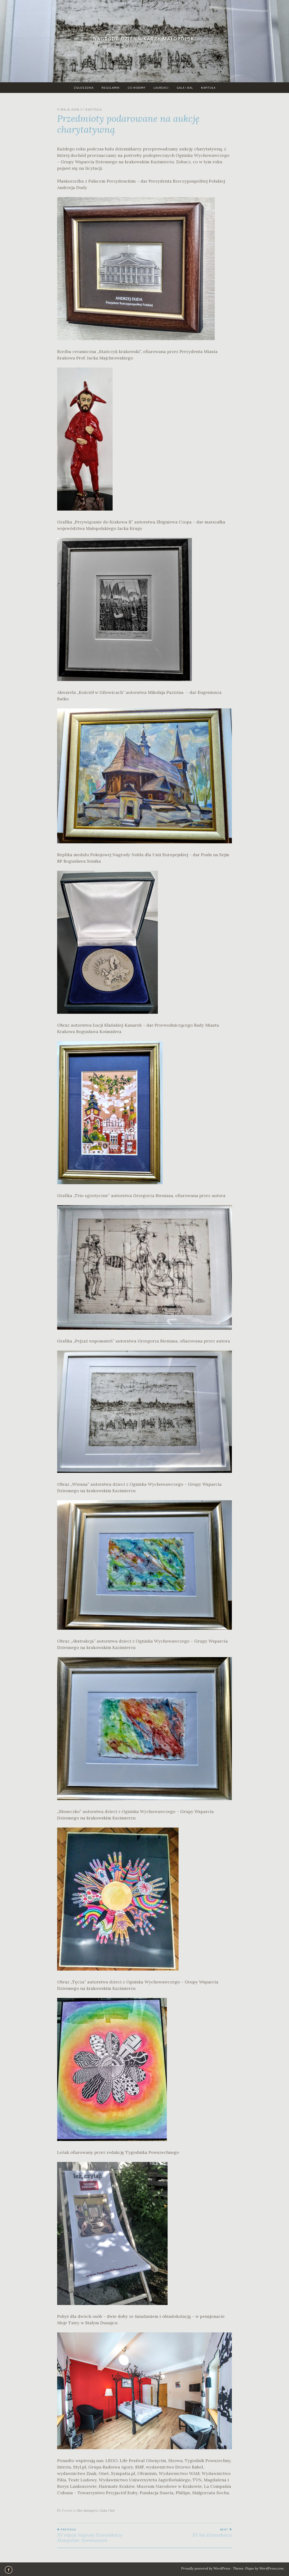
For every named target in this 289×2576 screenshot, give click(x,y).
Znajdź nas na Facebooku (8, 2570)
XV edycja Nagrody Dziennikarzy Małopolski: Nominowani (100, 2535)
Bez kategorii (87, 2510)
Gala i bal (185, 87)
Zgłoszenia (84, 87)
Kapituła (208, 87)
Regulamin (111, 87)
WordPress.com (271, 2568)
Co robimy (136, 87)
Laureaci (161, 87)
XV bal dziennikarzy (188, 2533)
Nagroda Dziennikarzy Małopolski (144, 39)
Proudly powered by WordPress (205, 2568)
